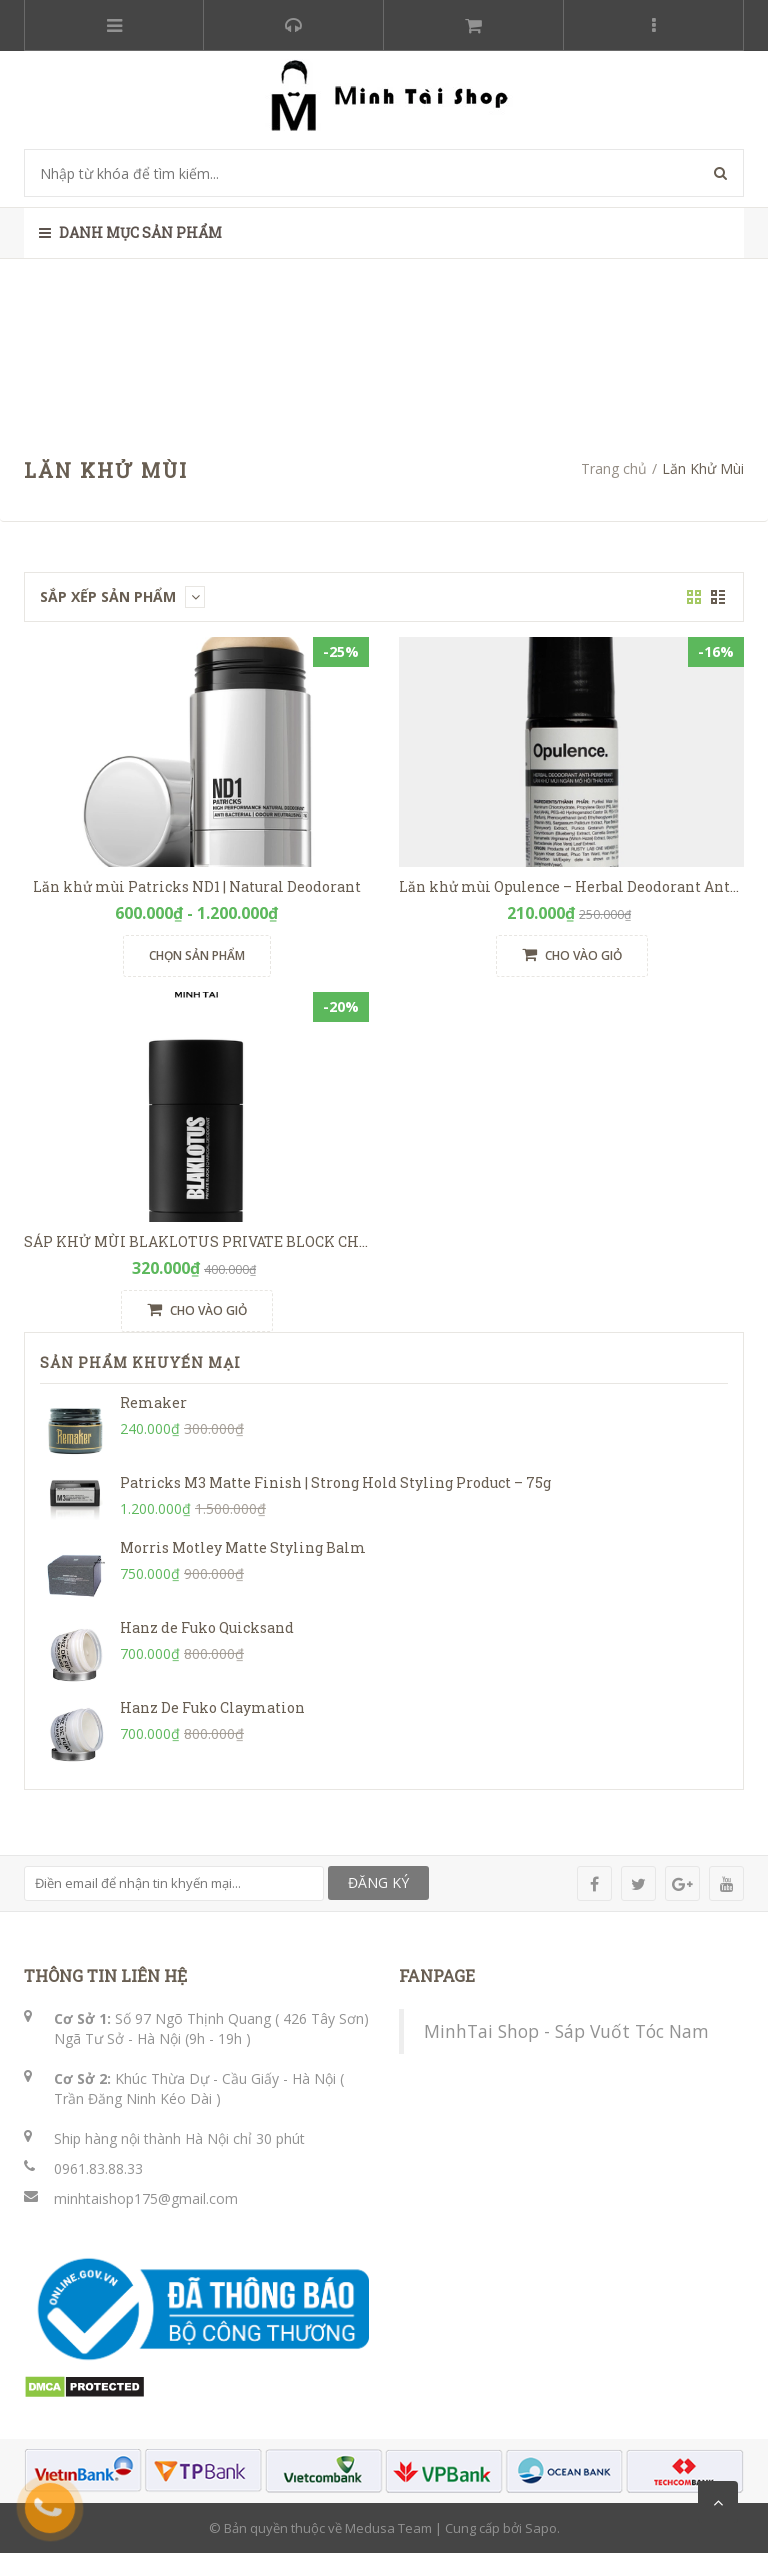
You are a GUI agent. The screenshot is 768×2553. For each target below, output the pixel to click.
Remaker (153, 1402)
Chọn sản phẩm (197, 955)
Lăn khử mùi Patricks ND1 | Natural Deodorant (197, 886)
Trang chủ (614, 468)
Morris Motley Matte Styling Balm (243, 1547)
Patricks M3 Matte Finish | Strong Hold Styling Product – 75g (335, 1482)
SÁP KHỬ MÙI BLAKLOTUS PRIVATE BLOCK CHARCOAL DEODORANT (267, 1241)
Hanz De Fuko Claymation (212, 1707)
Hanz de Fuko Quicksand (207, 1627)
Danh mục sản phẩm (130, 232)
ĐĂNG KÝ (378, 1882)
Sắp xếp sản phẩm (122, 596)
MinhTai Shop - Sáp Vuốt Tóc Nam (566, 2031)
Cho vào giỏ (572, 955)
